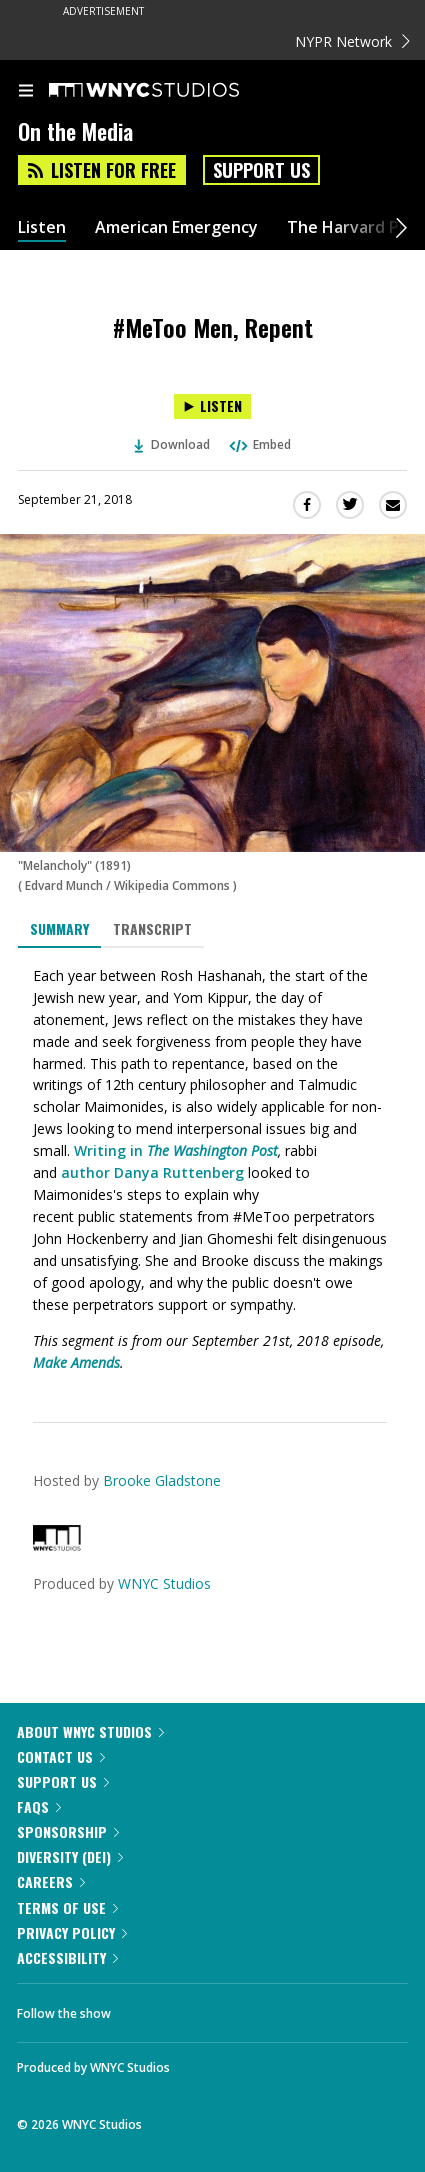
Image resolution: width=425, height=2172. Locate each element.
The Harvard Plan (354, 227)
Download (172, 444)
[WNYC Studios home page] (169, 91)
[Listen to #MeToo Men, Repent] (212, 406)
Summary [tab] (59, 928)
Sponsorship (68, 1831)
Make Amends (76, 1362)
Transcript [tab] (152, 928)
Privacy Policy (72, 1932)
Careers (51, 1881)
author (85, 1172)
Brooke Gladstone (162, 1480)
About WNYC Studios (90, 1731)
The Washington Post (212, 1150)
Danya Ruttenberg (179, 1172)
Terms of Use (67, 1907)
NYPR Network (352, 41)
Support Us (261, 170)
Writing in (110, 1150)
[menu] (26, 92)
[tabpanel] (212, 1169)
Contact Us (61, 1756)
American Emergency (176, 227)
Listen (42, 227)
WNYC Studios (164, 1583)
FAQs (39, 1806)
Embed (259, 444)
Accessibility (67, 1957)
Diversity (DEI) (70, 1856)
